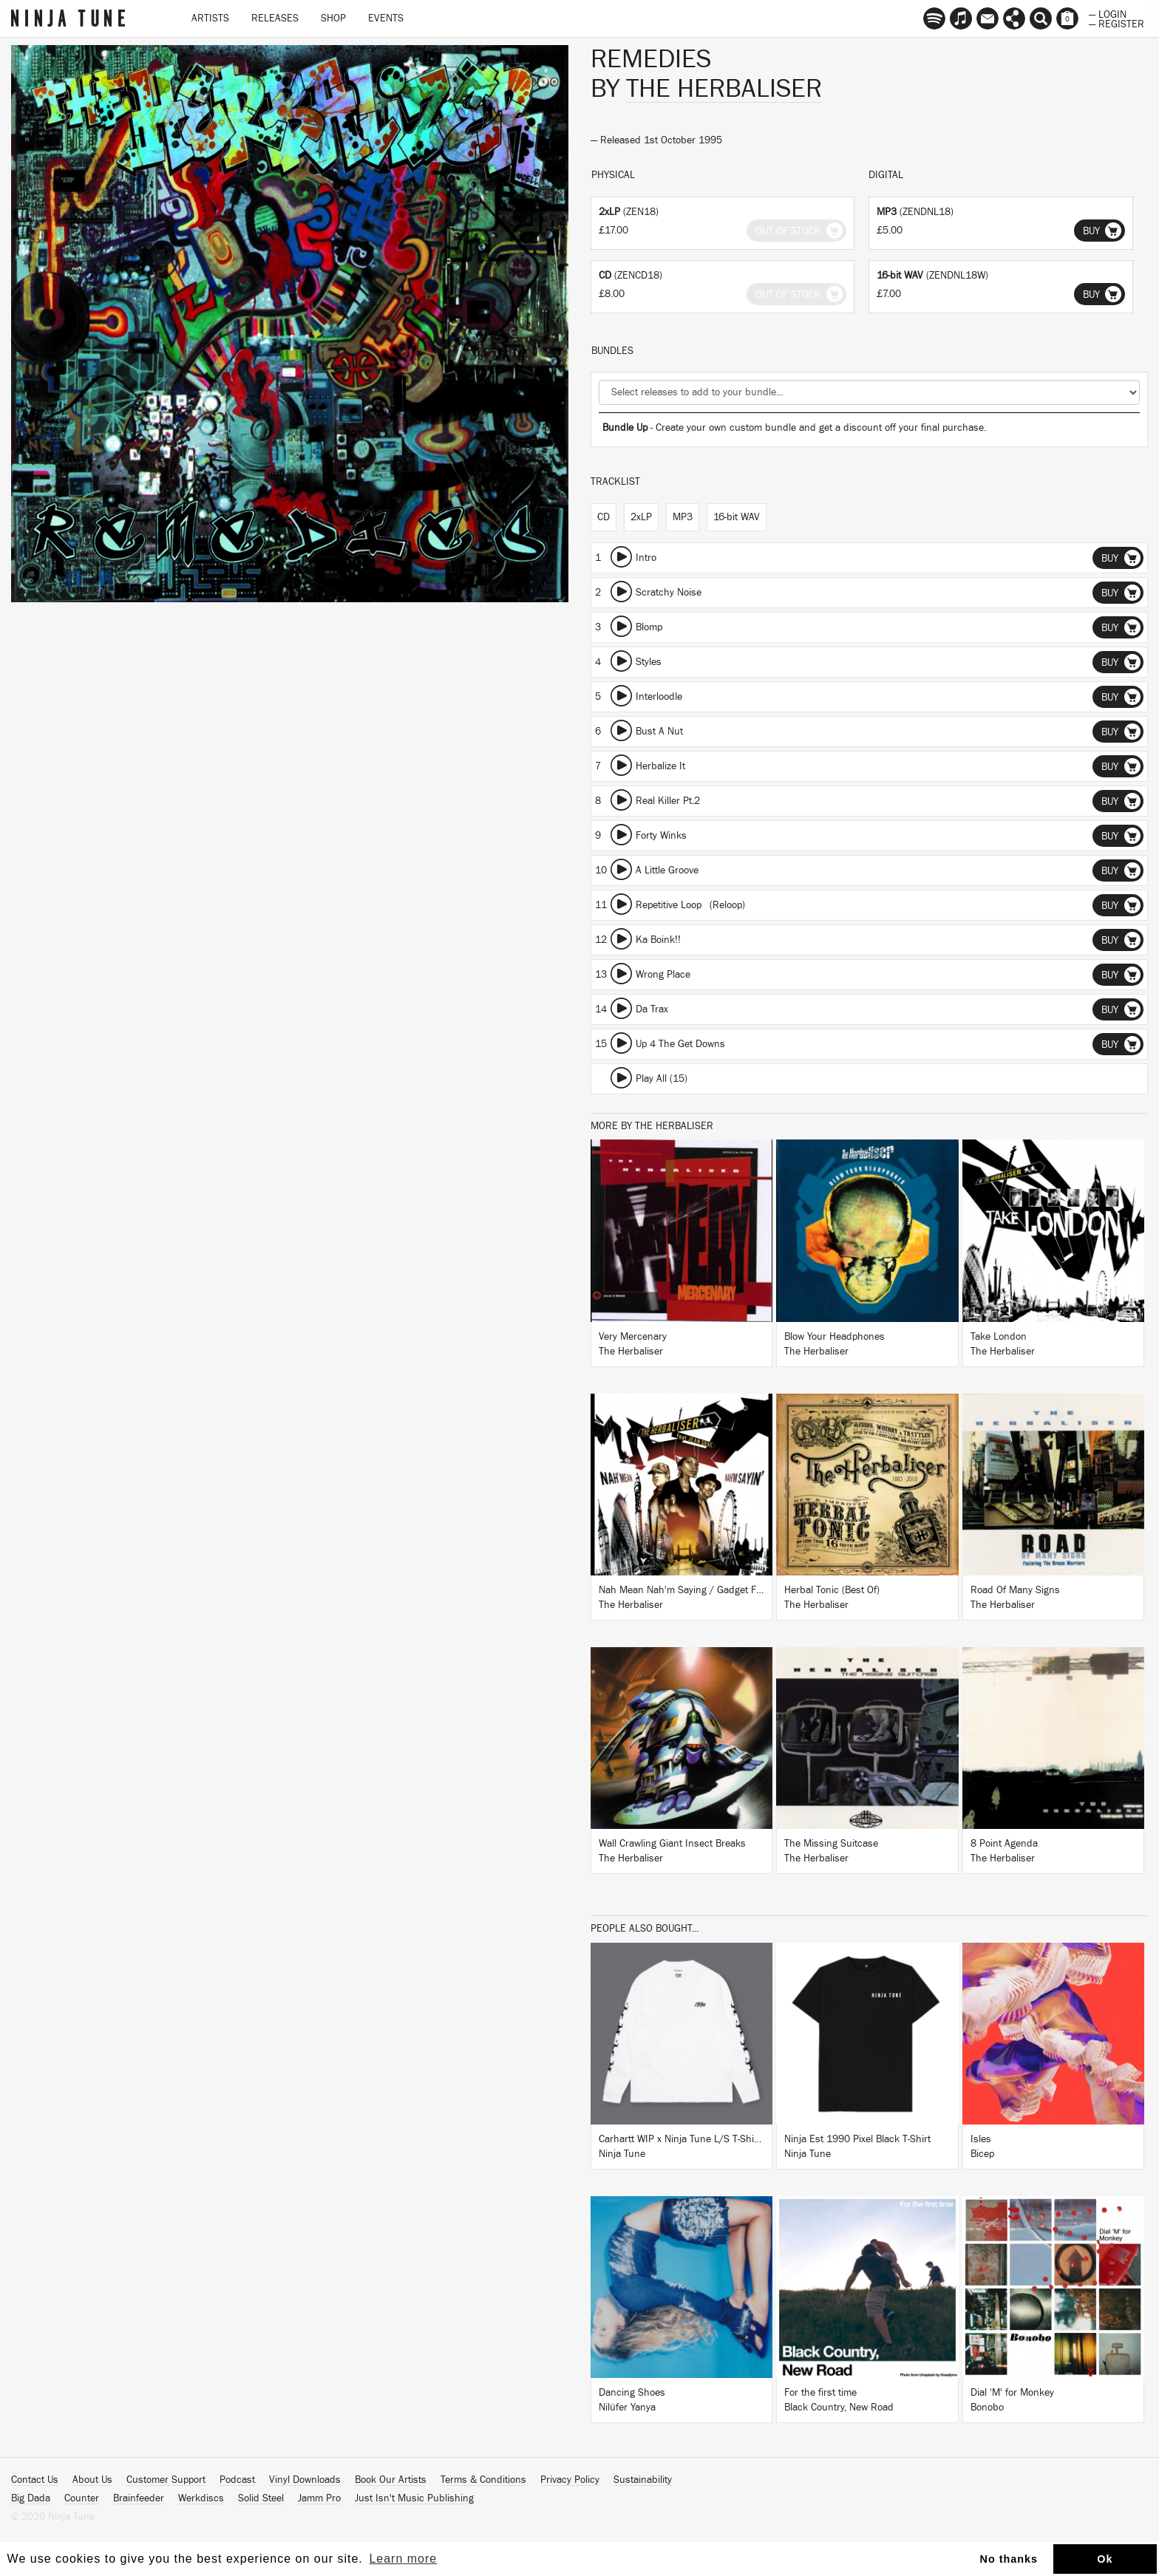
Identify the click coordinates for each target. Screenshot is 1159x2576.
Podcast (237, 2480)
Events (386, 18)
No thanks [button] (1009, 2559)
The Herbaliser (724, 88)
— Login (1107, 13)
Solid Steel (261, 2498)
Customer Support (165, 2480)
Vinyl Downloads (305, 2480)
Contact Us (34, 2480)
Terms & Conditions (483, 2480)
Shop (333, 18)
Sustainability (643, 2480)
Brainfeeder (138, 2498)
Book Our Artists (390, 2480)
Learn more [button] (403, 2558)
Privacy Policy (569, 2480)
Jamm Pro (319, 2498)
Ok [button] (1104, 2559)
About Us (92, 2480)
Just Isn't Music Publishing (414, 2498)
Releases (275, 18)
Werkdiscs (201, 2498)
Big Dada (30, 2498)
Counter (81, 2498)
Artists (210, 18)
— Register (1116, 23)
